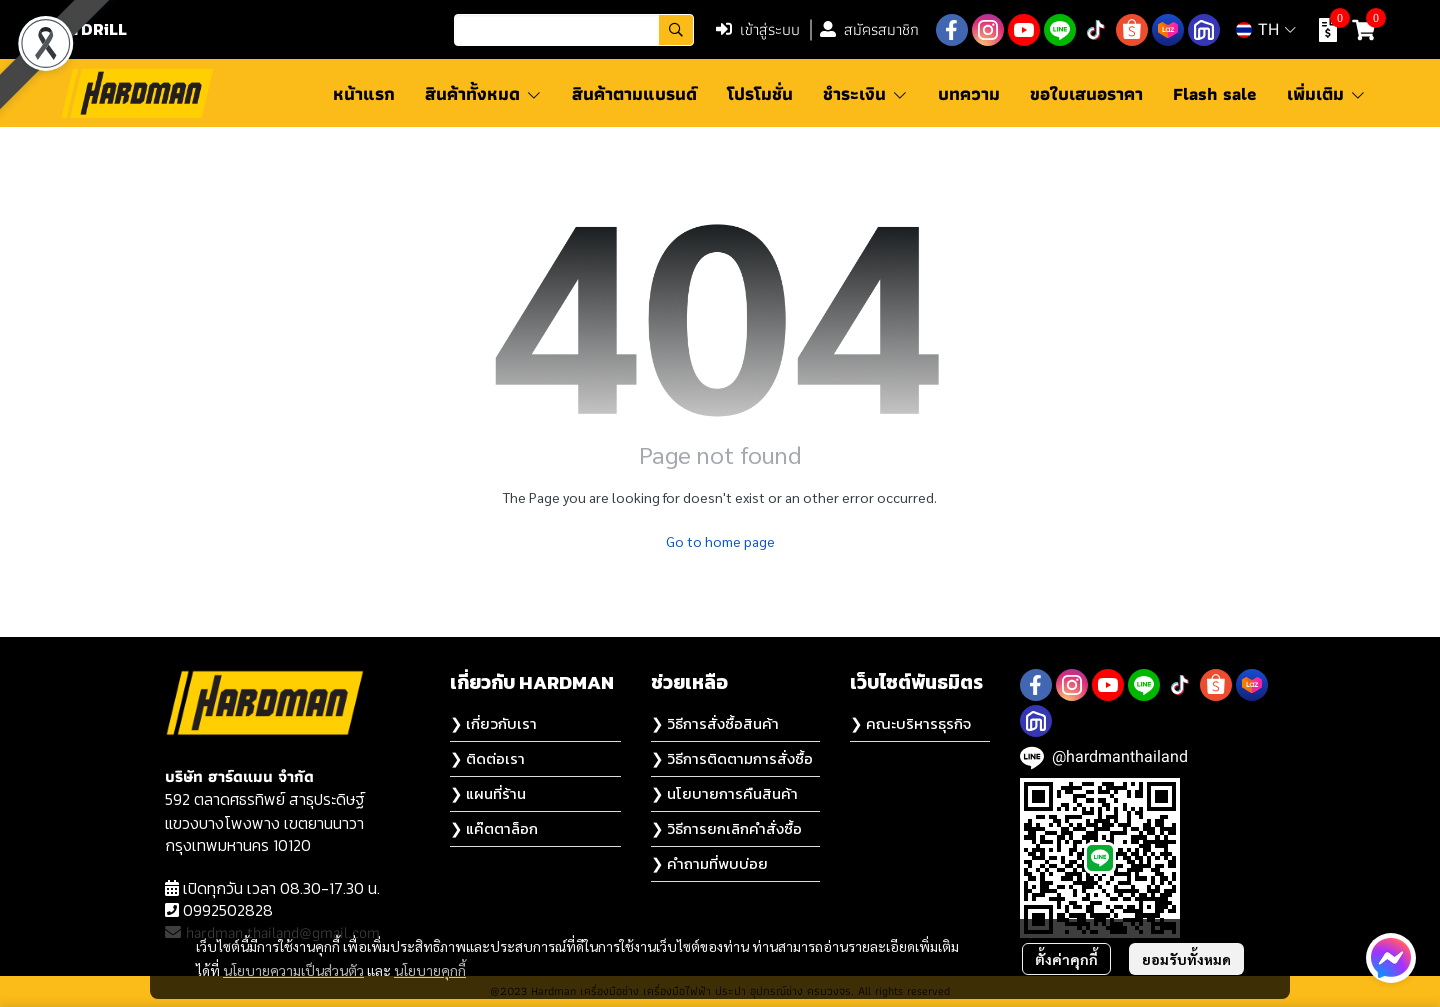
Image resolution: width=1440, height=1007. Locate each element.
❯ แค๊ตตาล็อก (494, 828)
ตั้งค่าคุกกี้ (1066, 959)
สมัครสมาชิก (869, 29)
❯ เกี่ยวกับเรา (493, 723)
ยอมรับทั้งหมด (1186, 959)
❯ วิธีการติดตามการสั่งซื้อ (732, 758)
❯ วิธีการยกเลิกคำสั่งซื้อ (726, 828)
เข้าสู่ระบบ (758, 29)
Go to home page (720, 541)
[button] (574, 30)
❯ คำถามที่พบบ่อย (709, 863)
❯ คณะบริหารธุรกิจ (910, 723)
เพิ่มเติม (1326, 93)
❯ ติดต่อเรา (487, 758)
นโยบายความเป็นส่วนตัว (293, 970)
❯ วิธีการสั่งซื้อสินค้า (715, 723)
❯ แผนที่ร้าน (488, 793)
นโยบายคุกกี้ (430, 970)
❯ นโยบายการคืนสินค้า (724, 793)
